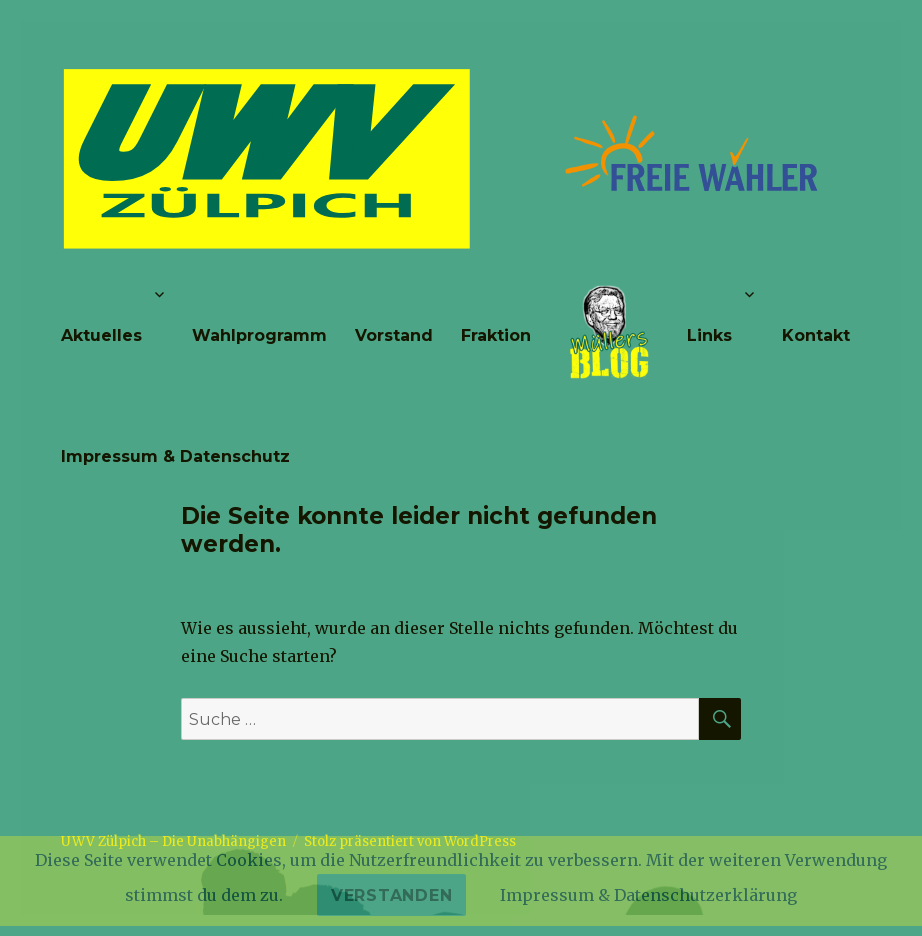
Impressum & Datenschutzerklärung (648, 895)
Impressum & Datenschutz (175, 456)
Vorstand (394, 335)
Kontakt (816, 335)
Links (709, 335)
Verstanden (392, 895)
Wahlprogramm (259, 335)
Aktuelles (101, 335)
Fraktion (496, 335)
